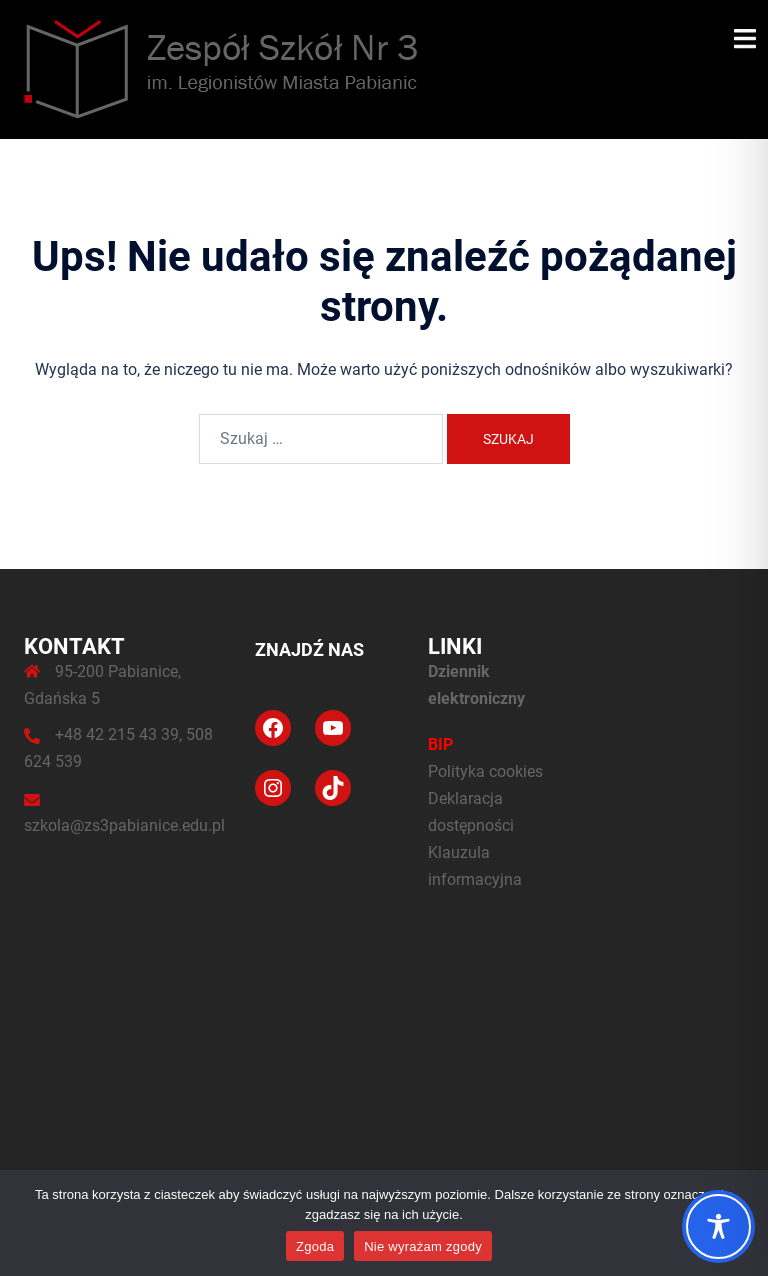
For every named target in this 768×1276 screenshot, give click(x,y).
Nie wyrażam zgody (423, 1246)
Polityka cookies (485, 771)
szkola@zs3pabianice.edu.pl (124, 825)
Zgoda (315, 1246)
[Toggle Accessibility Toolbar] (718, 1226)
